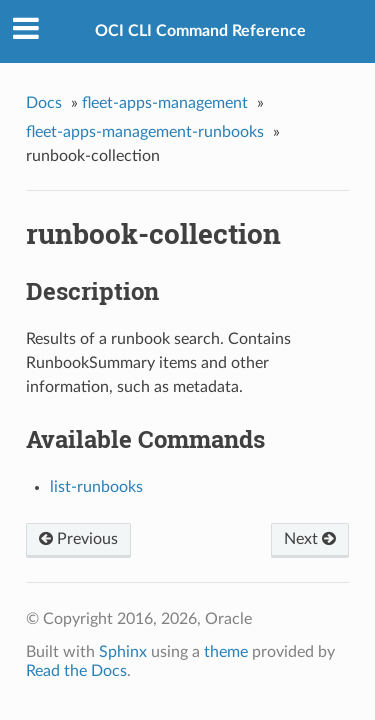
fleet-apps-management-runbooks (145, 132)
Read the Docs (76, 671)
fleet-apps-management (165, 103)
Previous (78, 539)
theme (226, 652)
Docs (44, 103)
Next (310, 539)
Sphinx (123, 652)
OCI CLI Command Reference (200, 31)
